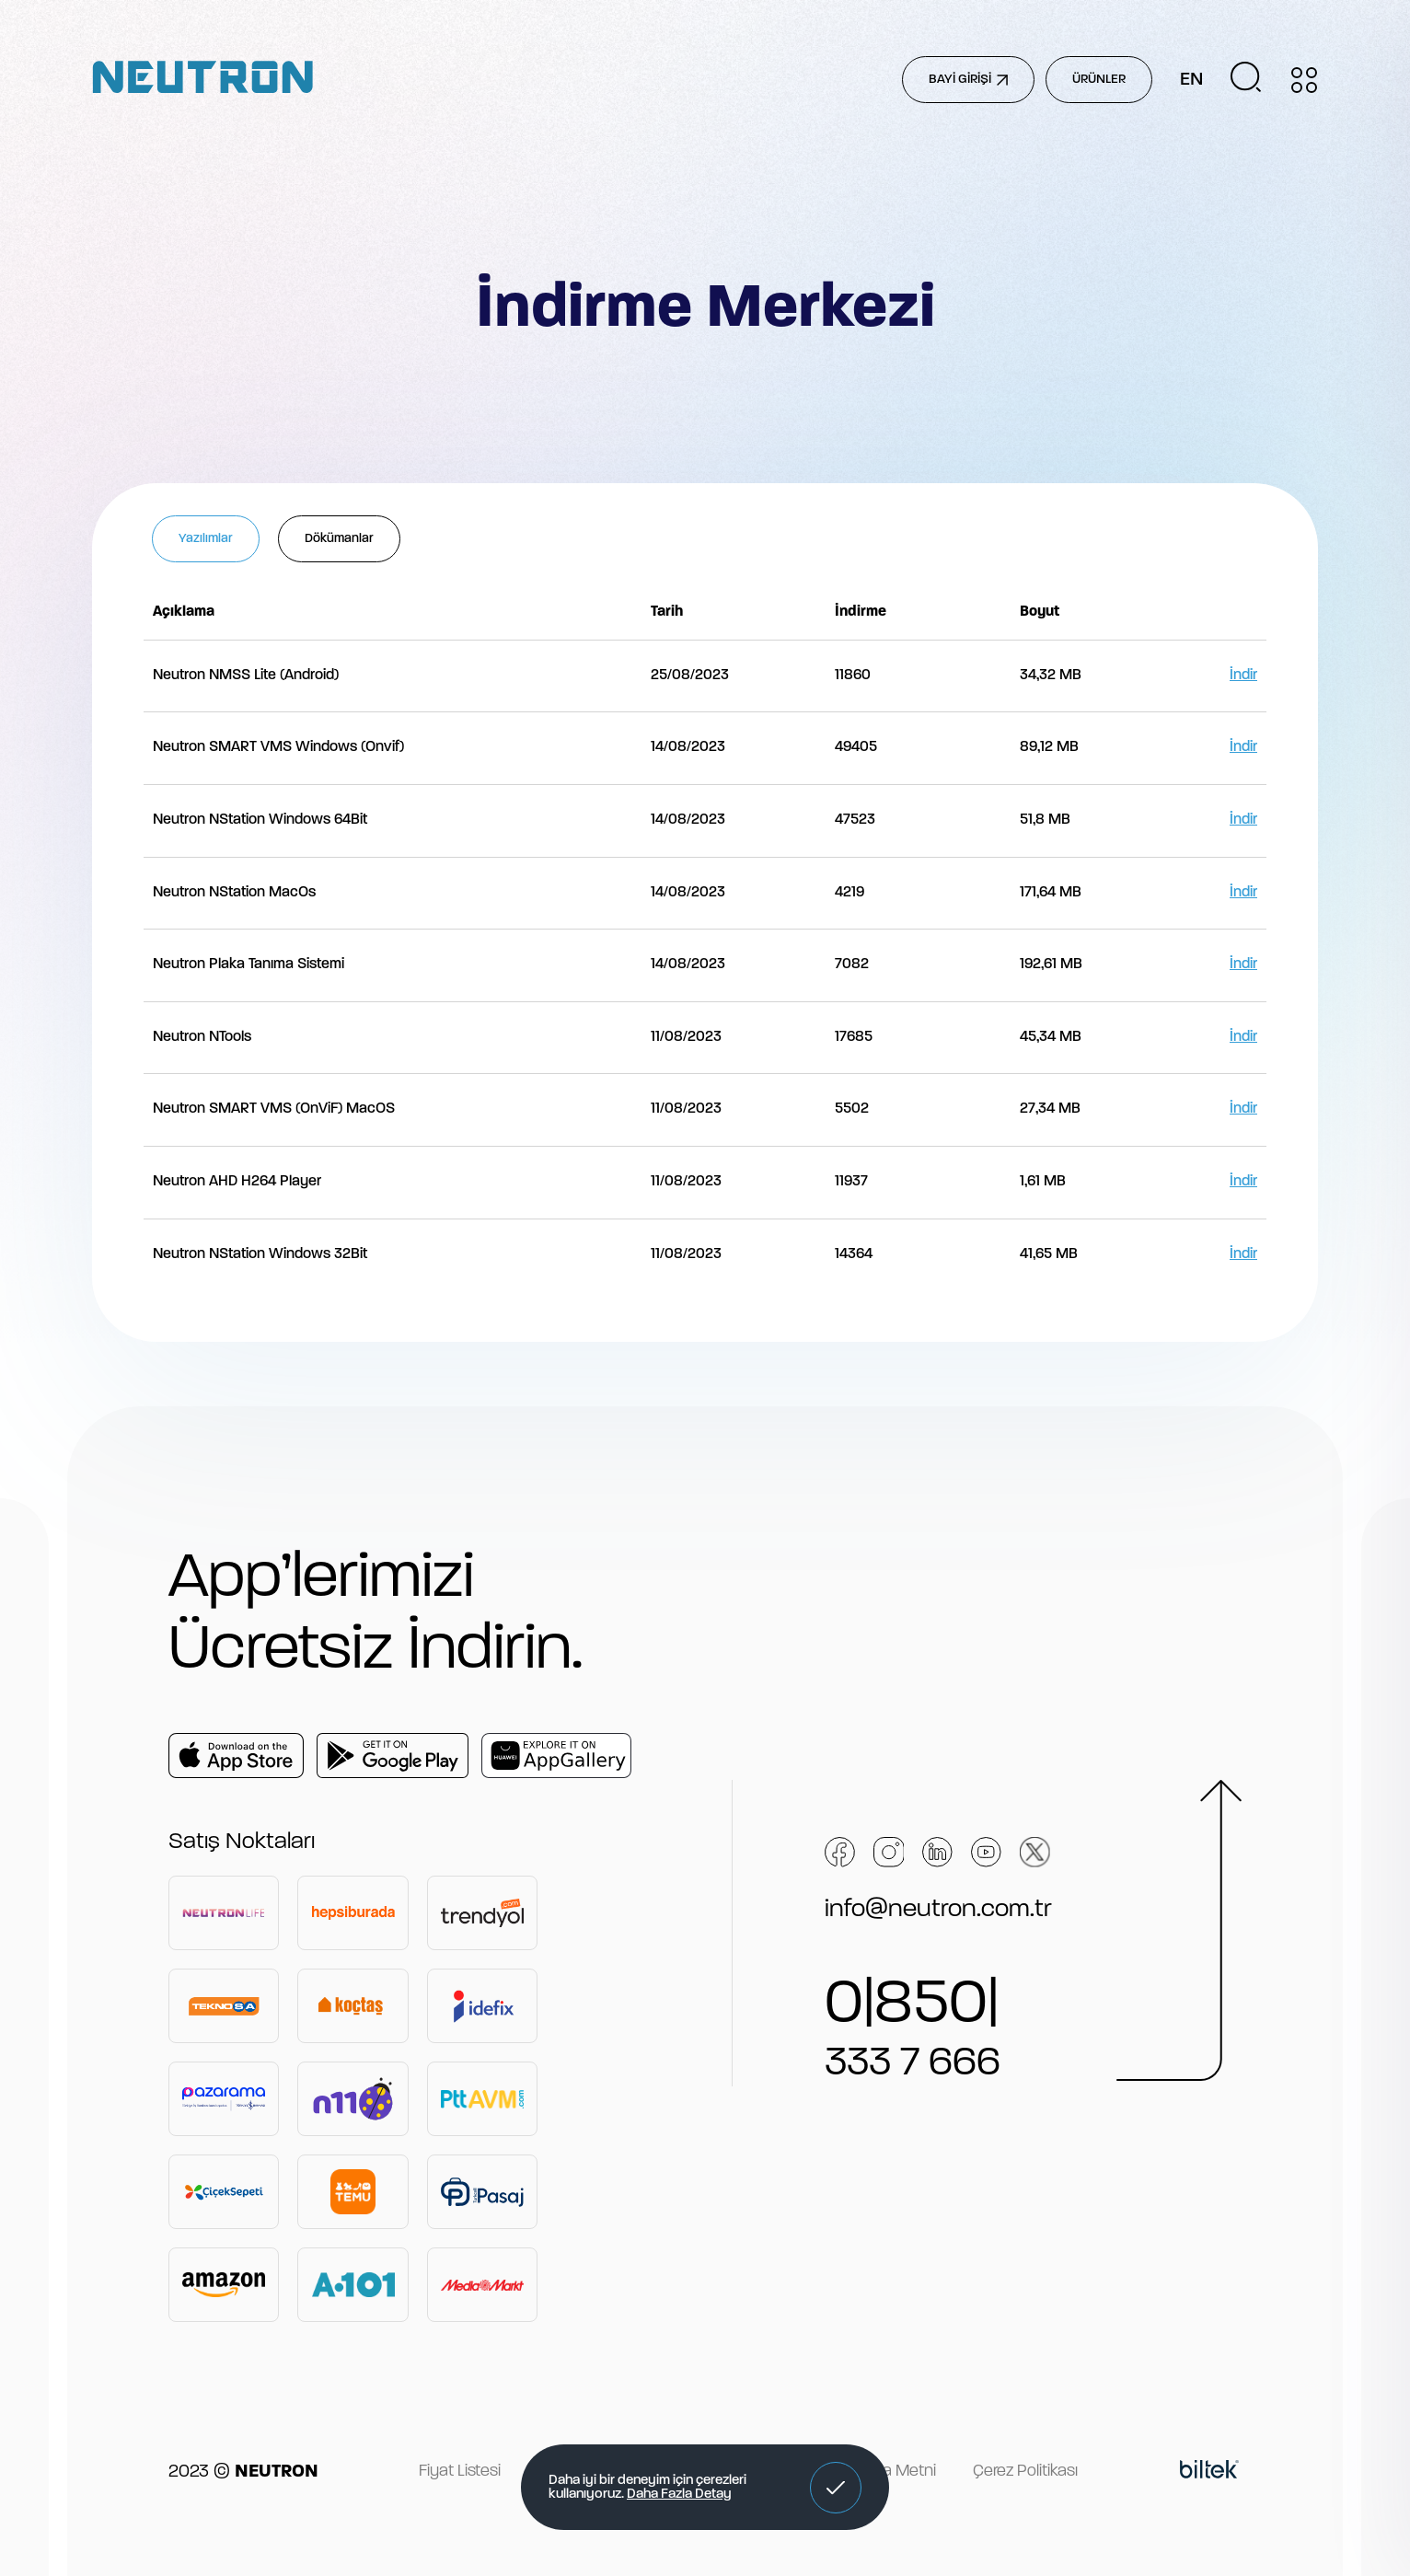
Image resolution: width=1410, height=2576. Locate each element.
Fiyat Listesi (460, 2471)
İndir (1243, 675)
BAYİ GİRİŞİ (968, 80)
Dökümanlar (339, 539)
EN (1191, 80)
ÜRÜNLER (1099, 80)
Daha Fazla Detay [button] (679, 2494)
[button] (835, 2487)
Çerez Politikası (1025, 2471)
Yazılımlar (206, 539)
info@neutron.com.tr (938, 1910)
